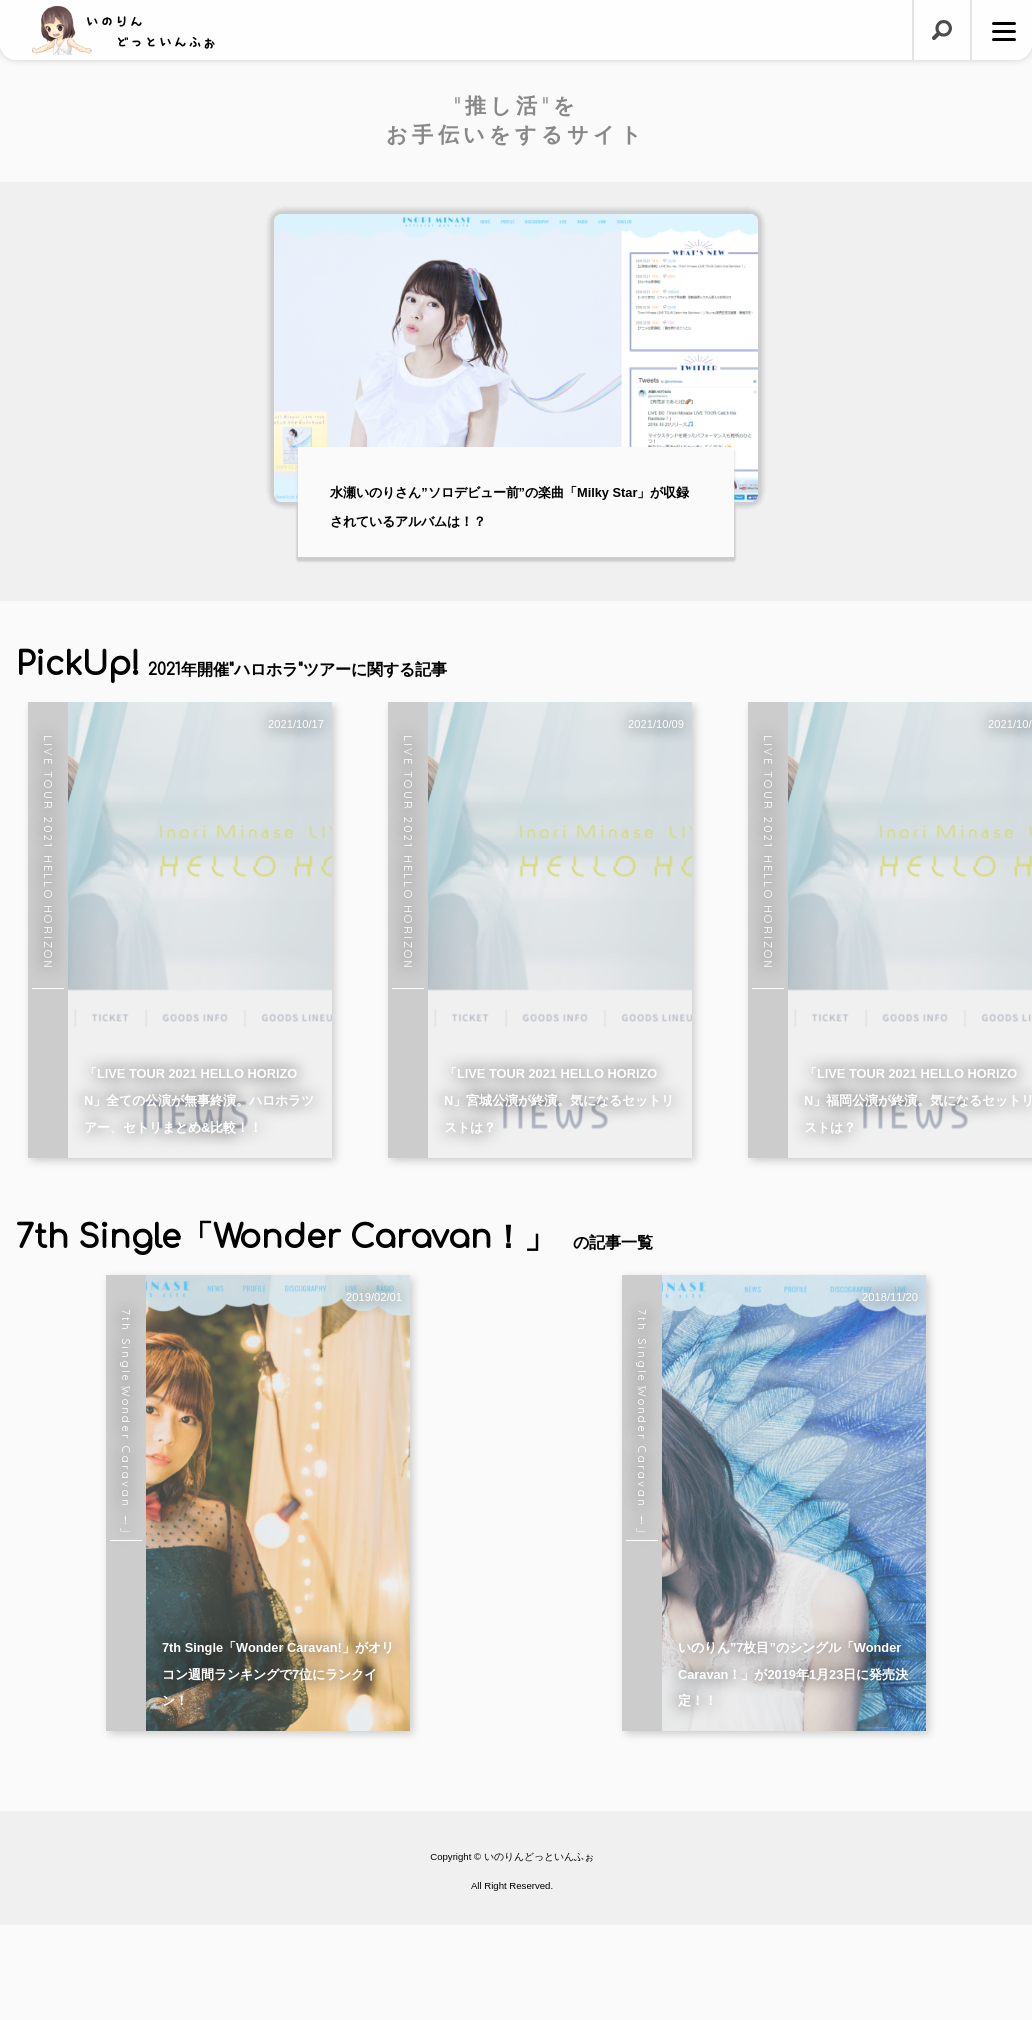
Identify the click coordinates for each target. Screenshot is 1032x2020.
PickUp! (231, 664)
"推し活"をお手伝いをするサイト (516, 120)
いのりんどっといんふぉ (539, 1952)
